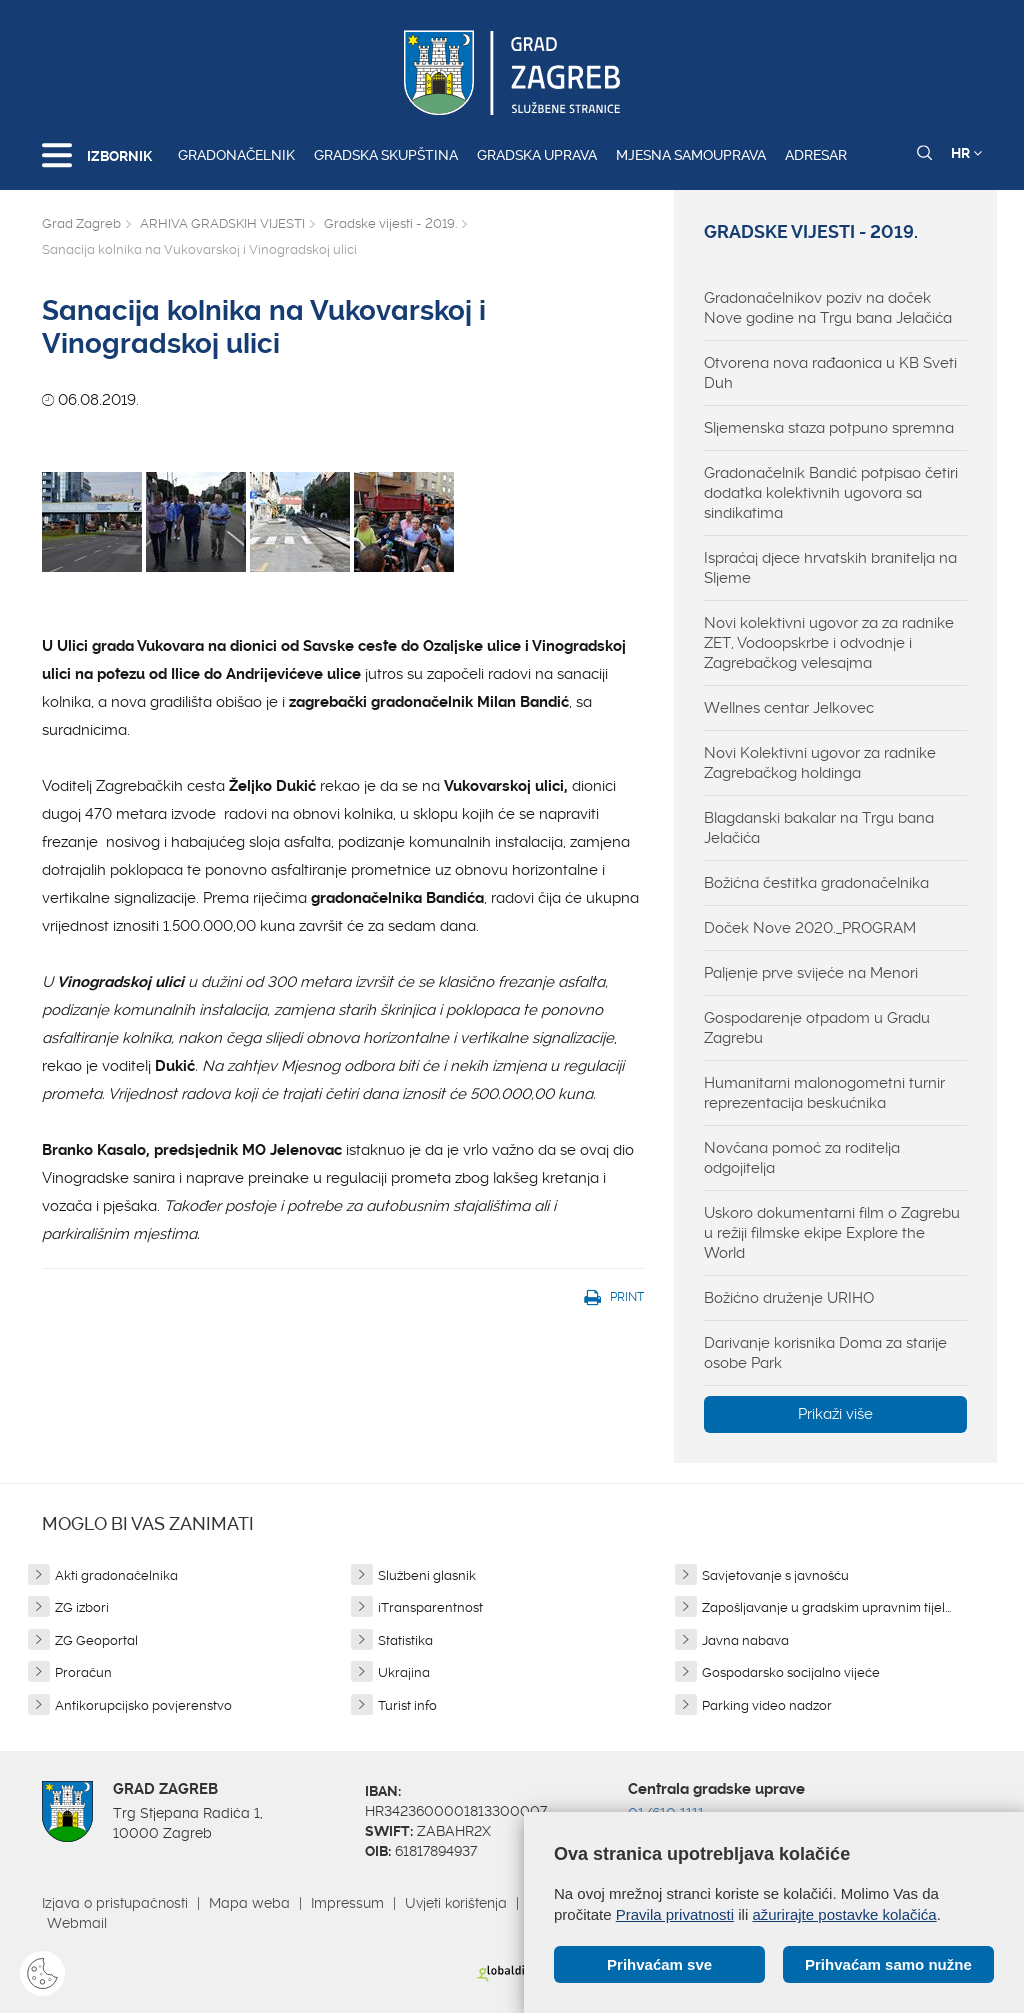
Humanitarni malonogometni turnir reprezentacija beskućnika (824, 1093)
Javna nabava (745, 1640)
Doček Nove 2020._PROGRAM (810, 928)
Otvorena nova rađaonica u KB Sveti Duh (830, 373)
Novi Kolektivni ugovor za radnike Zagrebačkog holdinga (820, 763)
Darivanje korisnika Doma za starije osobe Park (825, 1353)
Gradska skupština (386, 155)
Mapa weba (249, 1903)
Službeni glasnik (427, 1575)
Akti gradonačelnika (116, 1575)
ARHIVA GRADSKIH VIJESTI (222, 223)
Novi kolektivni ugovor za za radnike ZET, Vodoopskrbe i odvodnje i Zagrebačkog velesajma (829, 643)
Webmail (77, 1923)
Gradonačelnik (236, 155)
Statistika (405, 1640)
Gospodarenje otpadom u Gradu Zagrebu (817, 1028)
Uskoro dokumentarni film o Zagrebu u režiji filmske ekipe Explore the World (832, 1233)
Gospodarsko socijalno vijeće (791, 1672)
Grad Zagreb (81, 223)
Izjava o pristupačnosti (115, 1903)
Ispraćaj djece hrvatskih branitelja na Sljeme (830, 568)
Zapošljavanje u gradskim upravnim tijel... (826, 1607)
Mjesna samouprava (691, 155)
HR (966, 153)
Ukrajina (404, 1672)
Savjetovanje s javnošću (775, 1575)
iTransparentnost (430, 1607)
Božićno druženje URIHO (789, 1298)
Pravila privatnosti (675, 1914)
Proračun (83, 1672)
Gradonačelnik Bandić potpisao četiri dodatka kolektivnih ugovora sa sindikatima (831, 493)
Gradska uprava (537, 155)
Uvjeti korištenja (456, 1903)
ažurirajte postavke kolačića (844, 1914)
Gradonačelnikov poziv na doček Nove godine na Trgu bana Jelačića (828, 308)
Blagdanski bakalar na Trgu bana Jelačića (819, 828)
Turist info (407, 1705)
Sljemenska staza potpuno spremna (829, 428)
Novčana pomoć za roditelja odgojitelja (802, 1158)
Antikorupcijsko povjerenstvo (143, 1705)
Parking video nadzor (767, 1705)
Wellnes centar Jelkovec (789, 708)
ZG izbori (82, 1607)
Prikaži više (835, 1414)
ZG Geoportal (96, 1640)
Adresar (816, 155)
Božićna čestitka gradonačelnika (816, 883)
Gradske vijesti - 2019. (390, 223)
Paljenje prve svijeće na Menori (811, 973)
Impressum (347, 1903)
